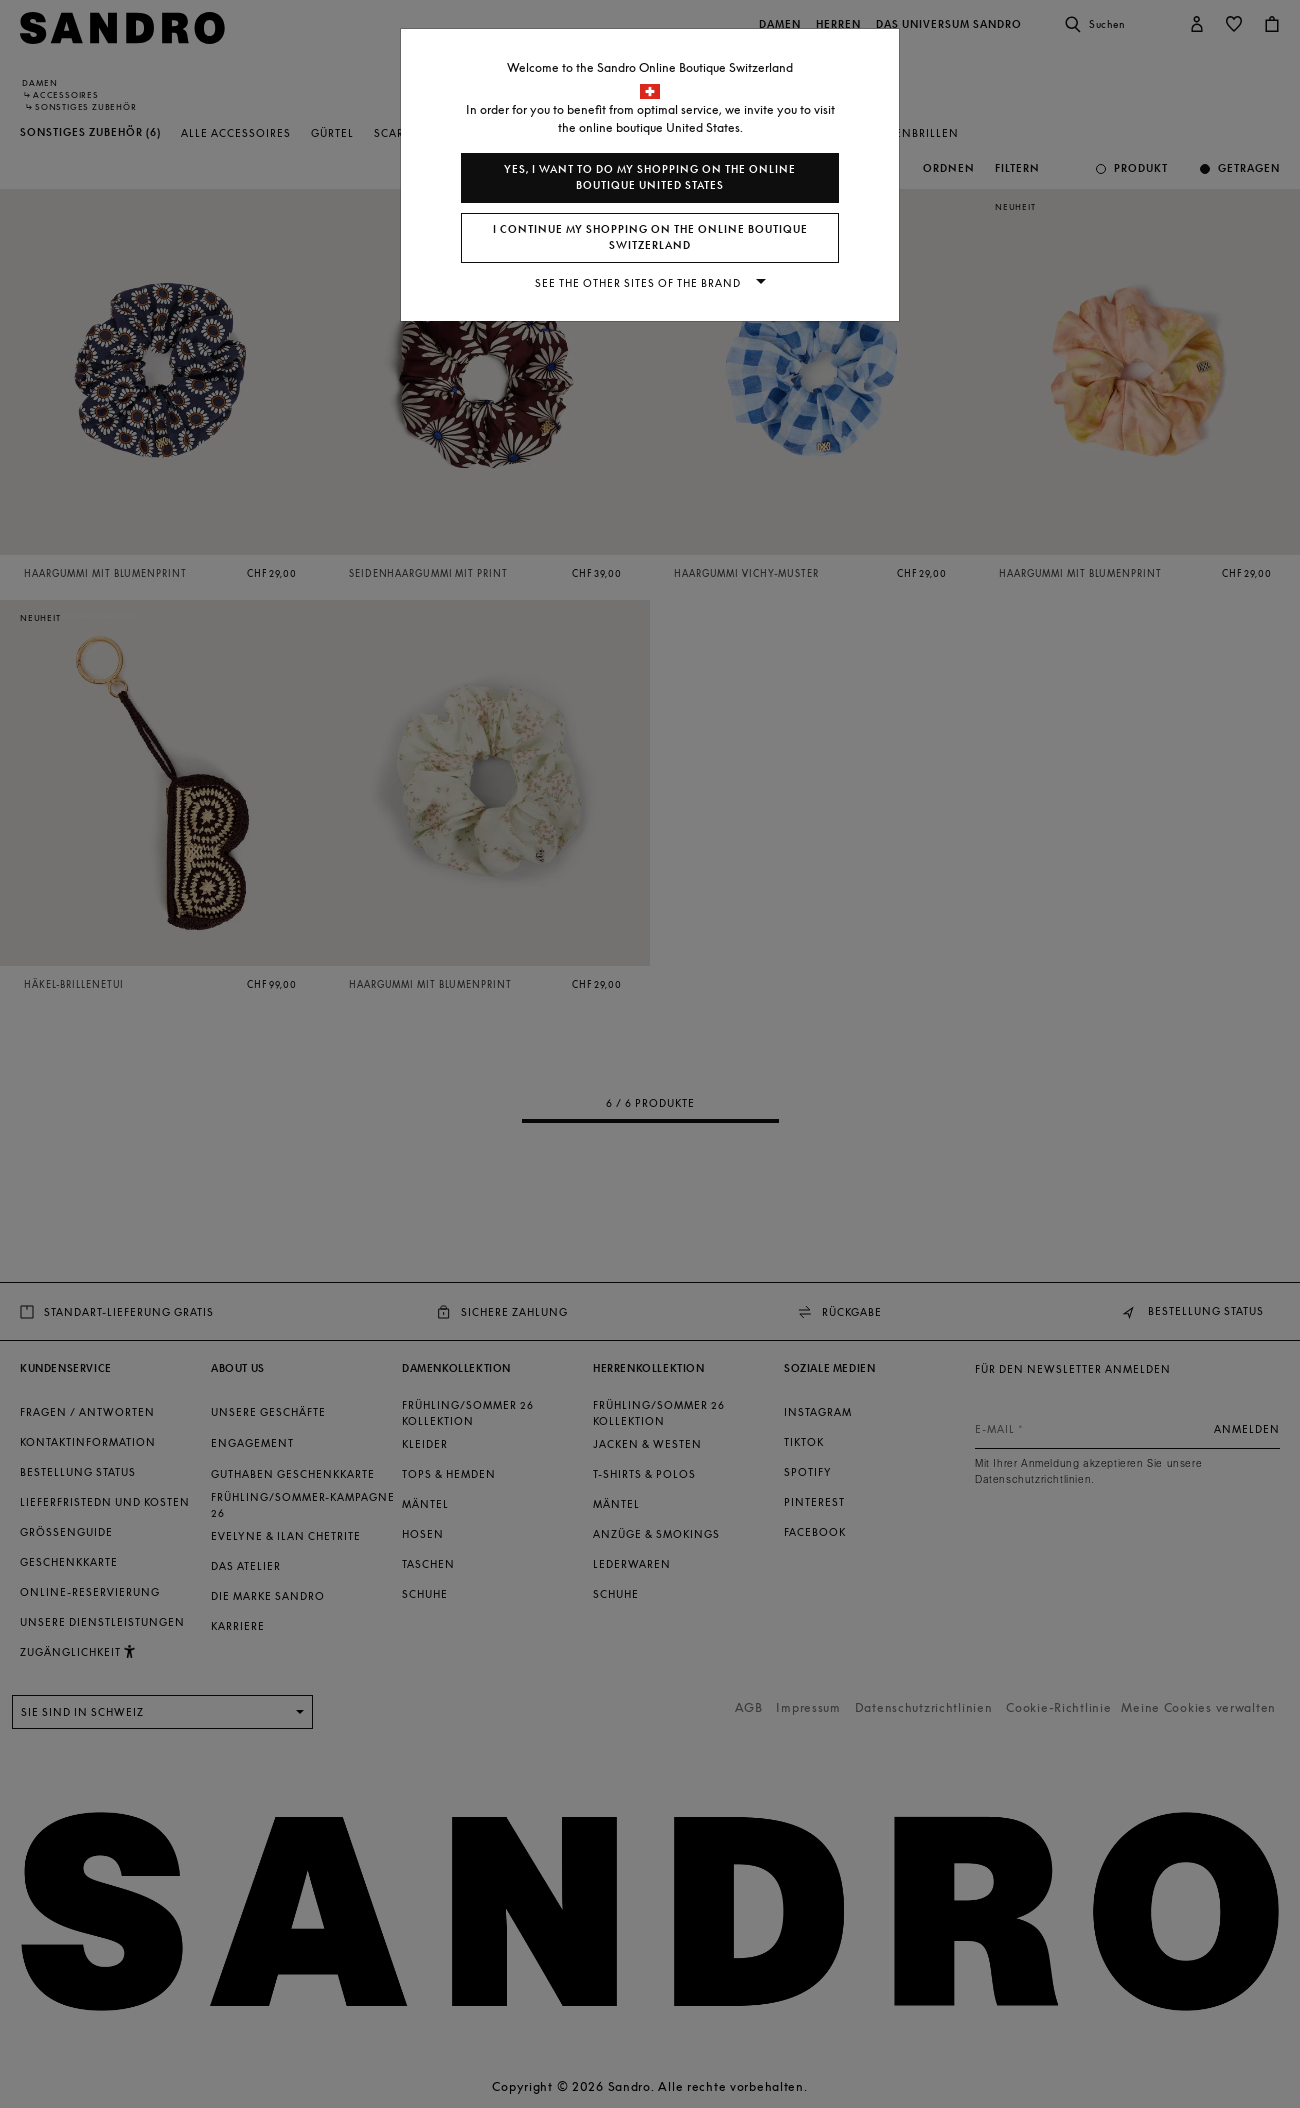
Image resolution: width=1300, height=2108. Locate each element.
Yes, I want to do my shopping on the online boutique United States (650, 177)
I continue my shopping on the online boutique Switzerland (650, 237)
